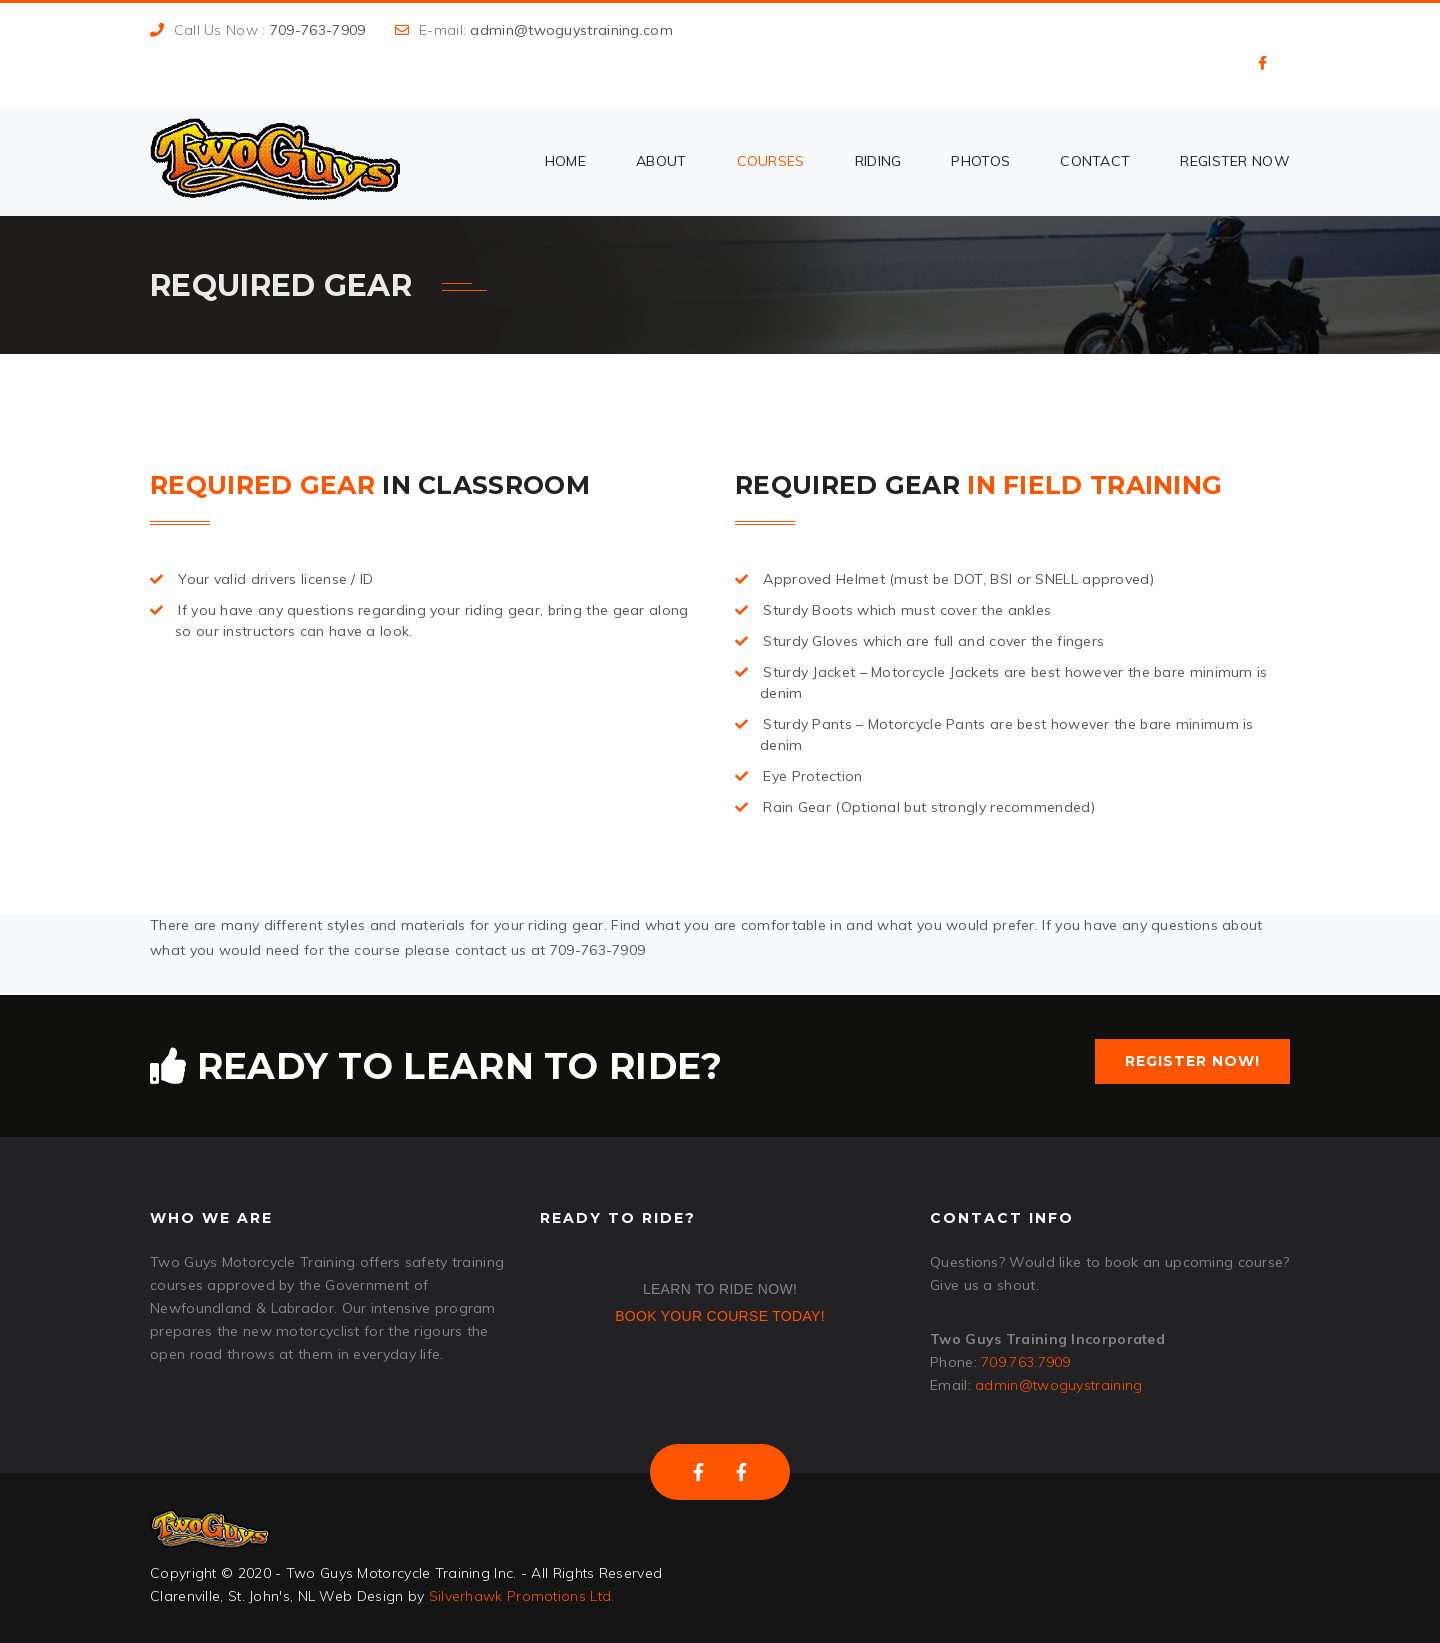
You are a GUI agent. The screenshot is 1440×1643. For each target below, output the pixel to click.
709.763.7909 (1026, 1362)
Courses (771, 161)
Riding (878, 161)
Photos (980, 161)
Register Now (1235, 161)
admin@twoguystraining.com (571, 30)
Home (565, 161)
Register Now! (1192, 1061)
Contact (1095, 161)
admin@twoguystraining (1058, 1385)
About (661, 161)
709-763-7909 (318, 30)
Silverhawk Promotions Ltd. (522, 1596)
